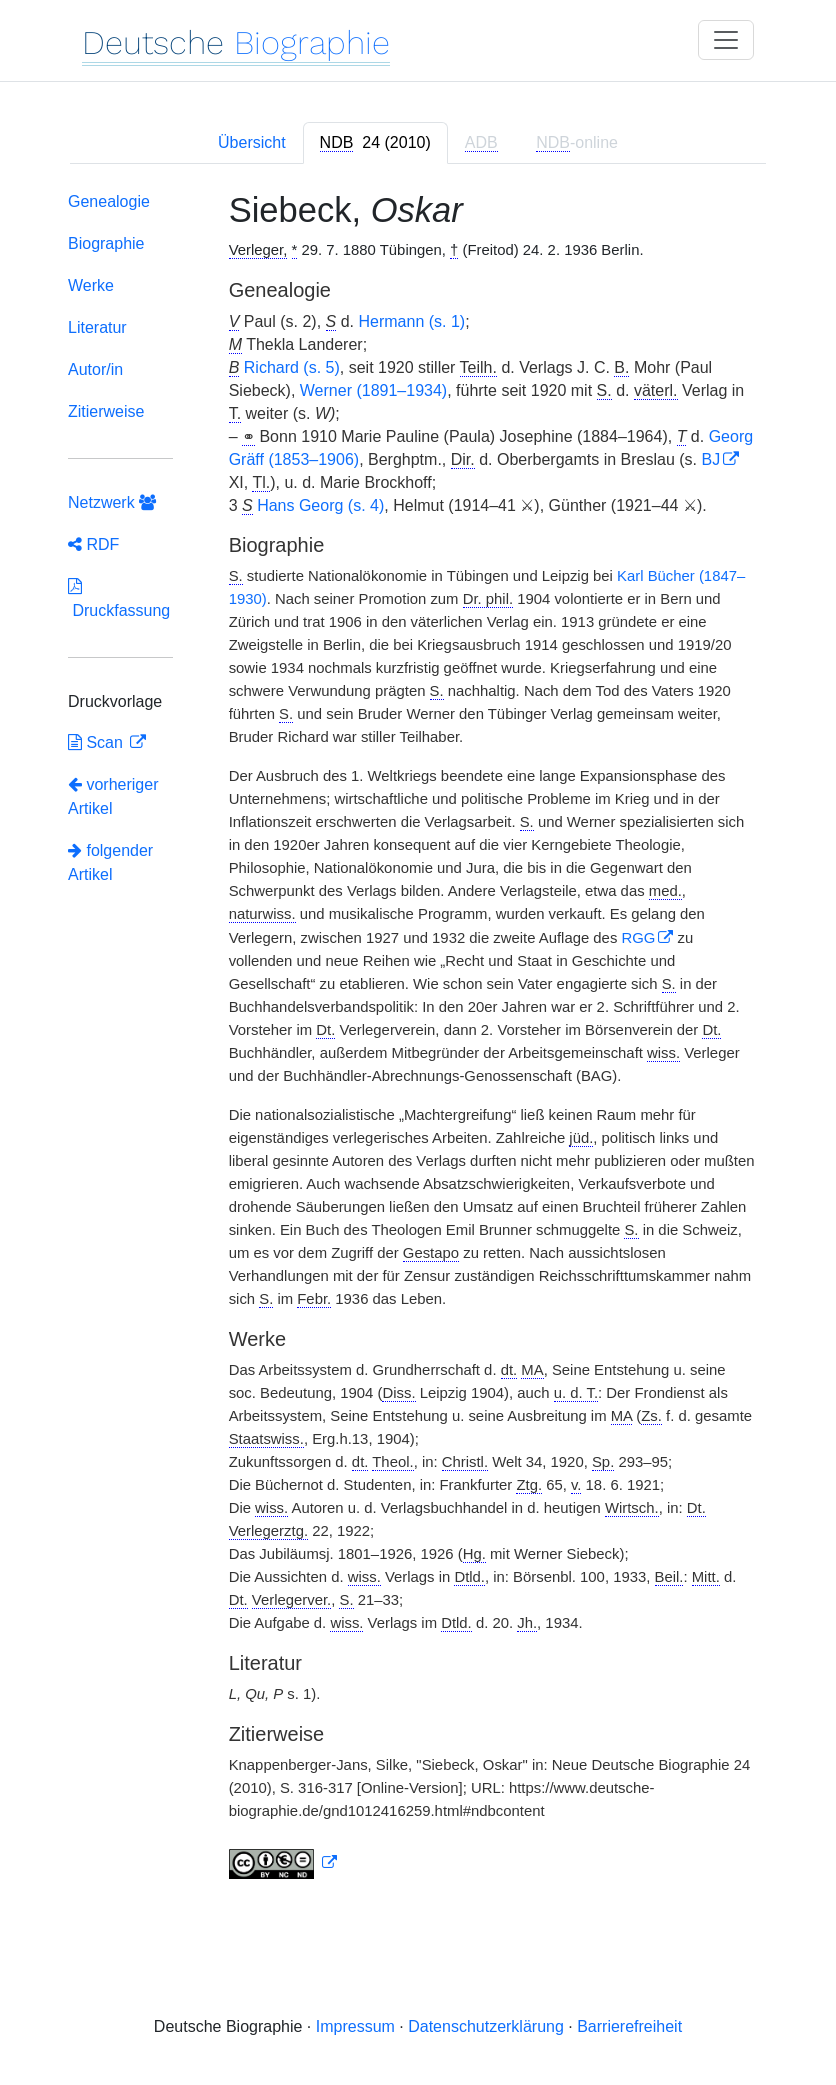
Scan (97, 742)
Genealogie (109, 201)
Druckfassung (119, 598)
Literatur (97, 327)
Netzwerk (112, 502)
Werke (91, 285)
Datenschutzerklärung (486, 2026)
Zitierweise (106, 411)
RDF (93, 544)
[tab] (375, 143)
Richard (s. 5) (292, 367)
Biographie (106, 243)
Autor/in (95, 369)
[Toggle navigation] (726, 40)
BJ (710, 459)
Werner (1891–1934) (373, 390)
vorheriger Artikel (113, 796)
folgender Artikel (110, 862)
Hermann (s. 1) (411, 321)
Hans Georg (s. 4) (320, 505)
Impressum (355, 2026)
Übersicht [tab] (252, 142)
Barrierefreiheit (629, 2026)
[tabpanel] (418, 1039)
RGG (638, 938)
